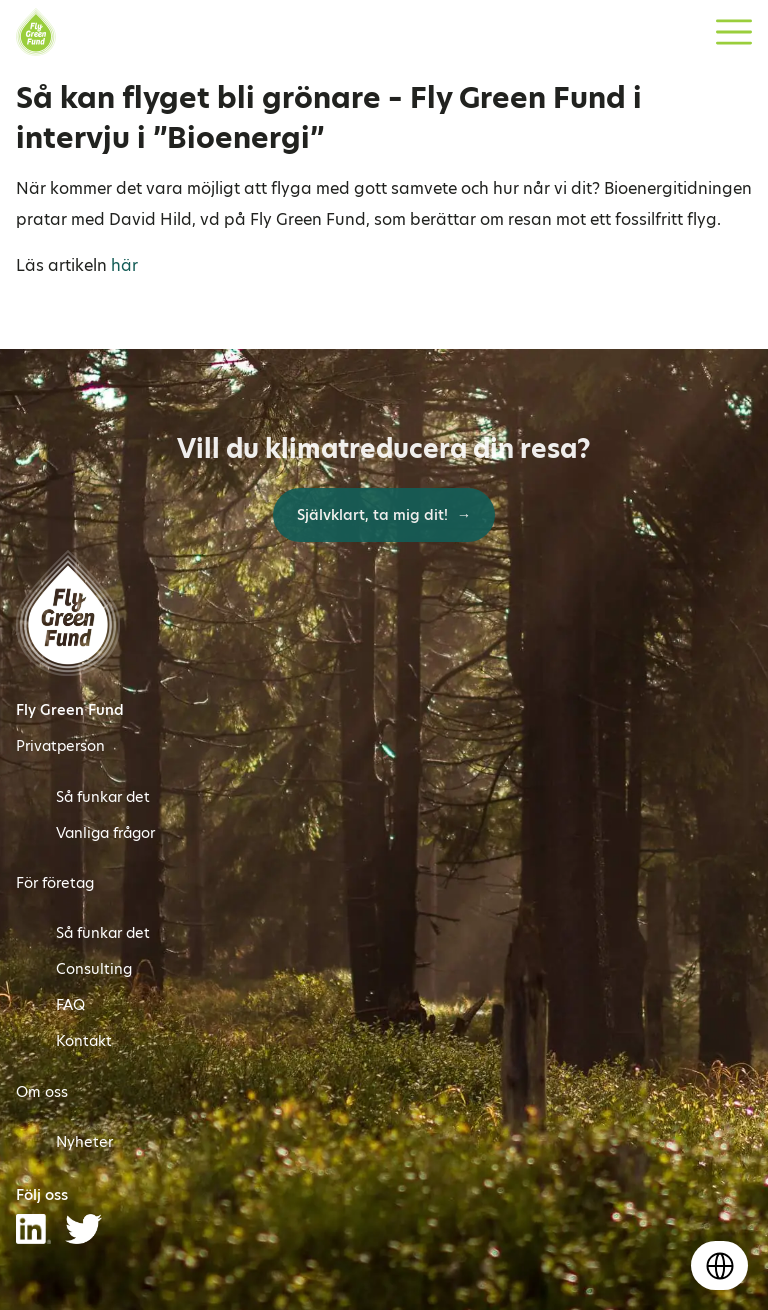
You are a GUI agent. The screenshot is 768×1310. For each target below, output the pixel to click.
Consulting (94, 969)
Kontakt (84, 1041)
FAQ (70, 1005)
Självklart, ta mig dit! (374, 515)
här (124, 265)
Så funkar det (103, 797)
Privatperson (60, 746)
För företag (55, 883)
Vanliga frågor (105, 833)
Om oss (42, 1092)
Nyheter (84, 1142)
